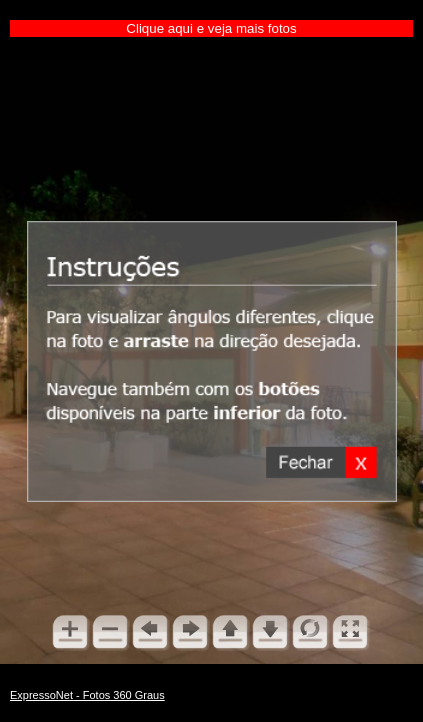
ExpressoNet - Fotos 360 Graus (87, 695)
